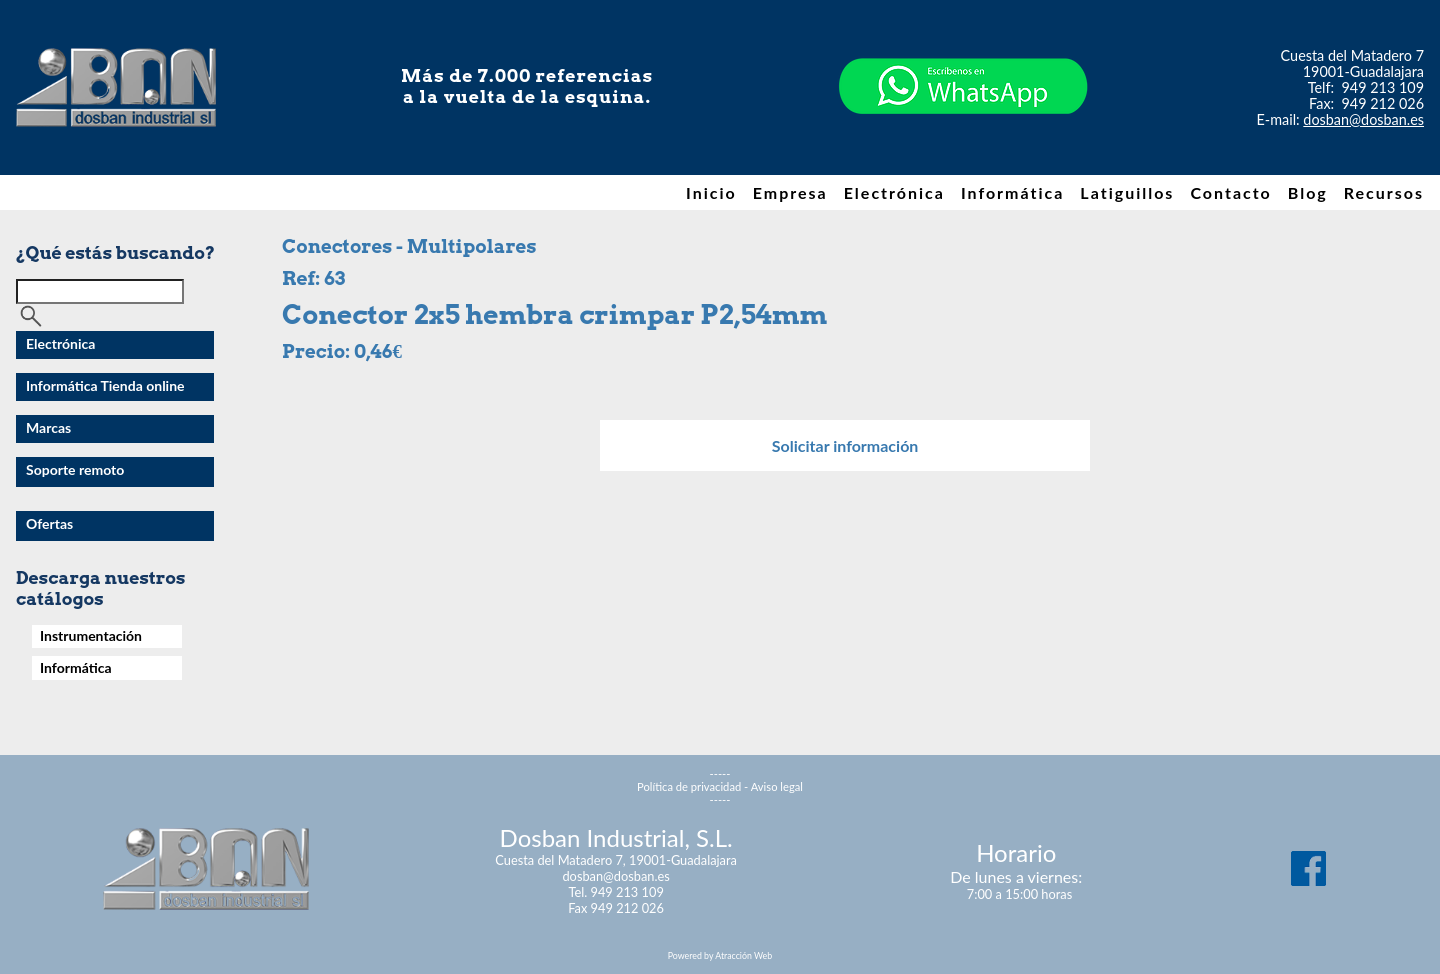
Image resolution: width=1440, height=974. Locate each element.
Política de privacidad (689, 786)
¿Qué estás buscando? (115, 252)
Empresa (790, 192)
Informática (1012, 192)
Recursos (1384, 192)
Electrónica (894, 192)
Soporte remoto (75, 469)
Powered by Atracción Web (720, 955)
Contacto (1230, 192)
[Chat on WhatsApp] (963, 149)
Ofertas (49, 523)
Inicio (711, 192)
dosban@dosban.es (1363, 119)
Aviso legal (777, 786)
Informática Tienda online (105, 385)
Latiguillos (1127, 192)
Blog (1308, 192)
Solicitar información (845, 445)
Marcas (48, 427)
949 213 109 (1383, 87)
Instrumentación (91, 635)
